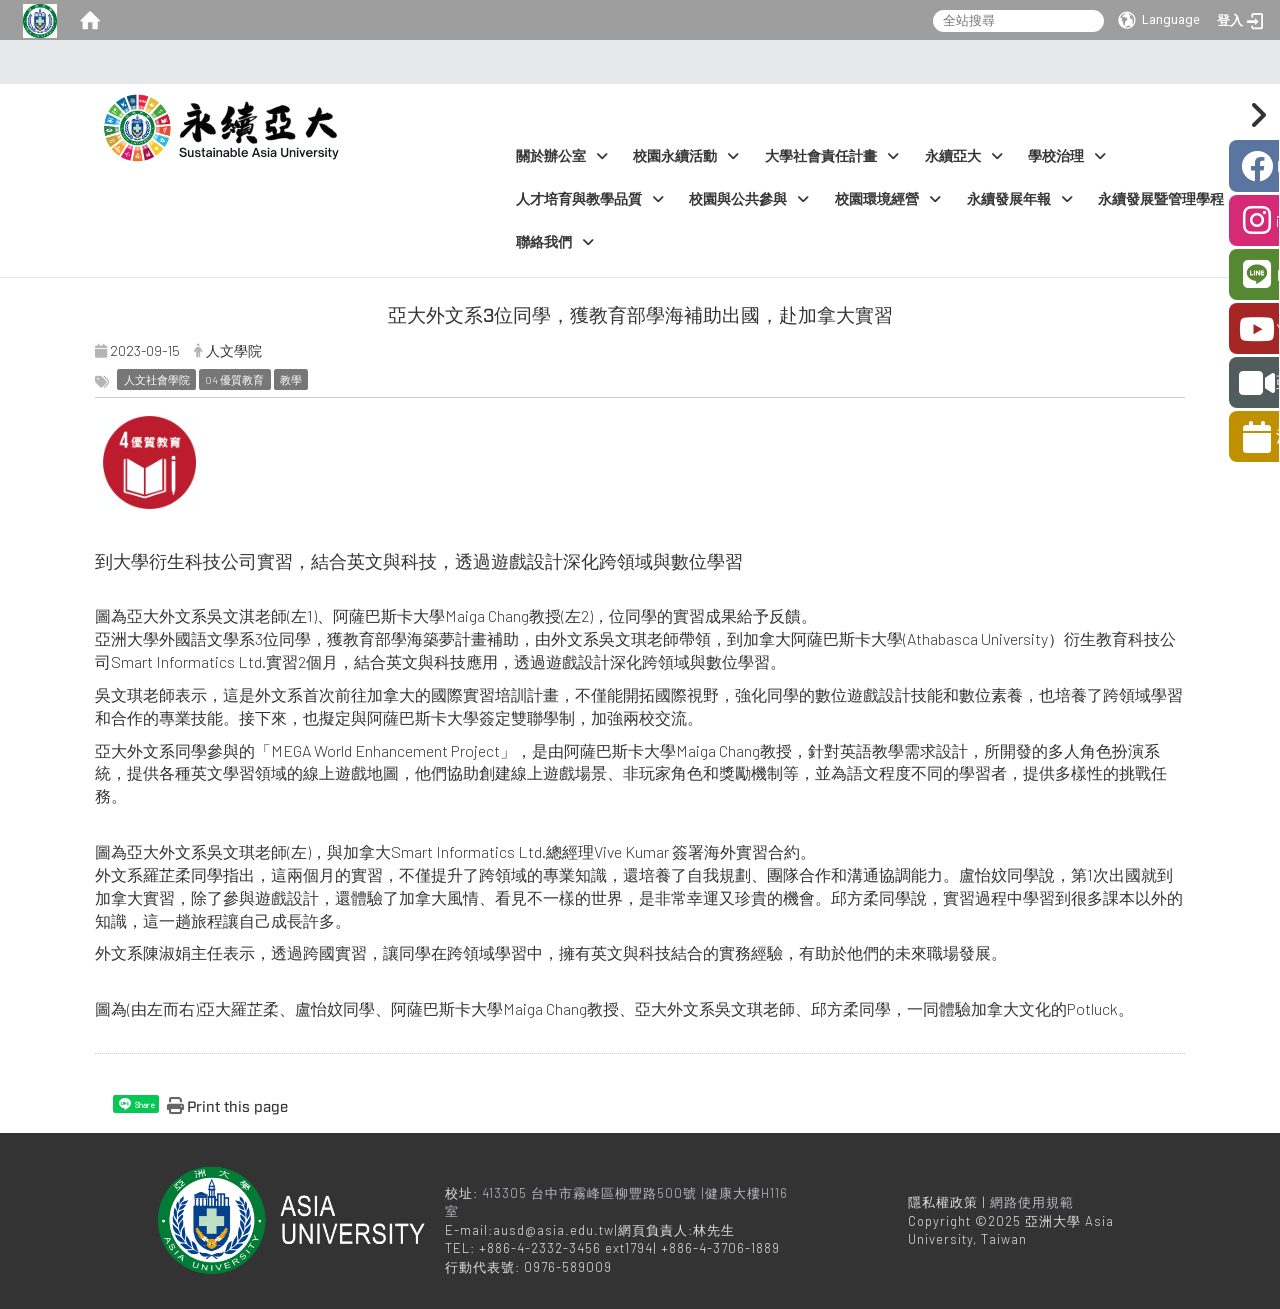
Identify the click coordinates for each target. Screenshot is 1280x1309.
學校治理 (1067, 156)
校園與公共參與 (749, 199)
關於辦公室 (562, 156)
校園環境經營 (888, 199)
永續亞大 (964, 156)
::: (634, 62)
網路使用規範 (1032, 1202)
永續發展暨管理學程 (1172, 199)
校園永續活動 (686, 156)
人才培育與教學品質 (590, 199)
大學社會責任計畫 (832, 156)
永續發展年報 (1020, 199)
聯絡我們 (555, 242)
